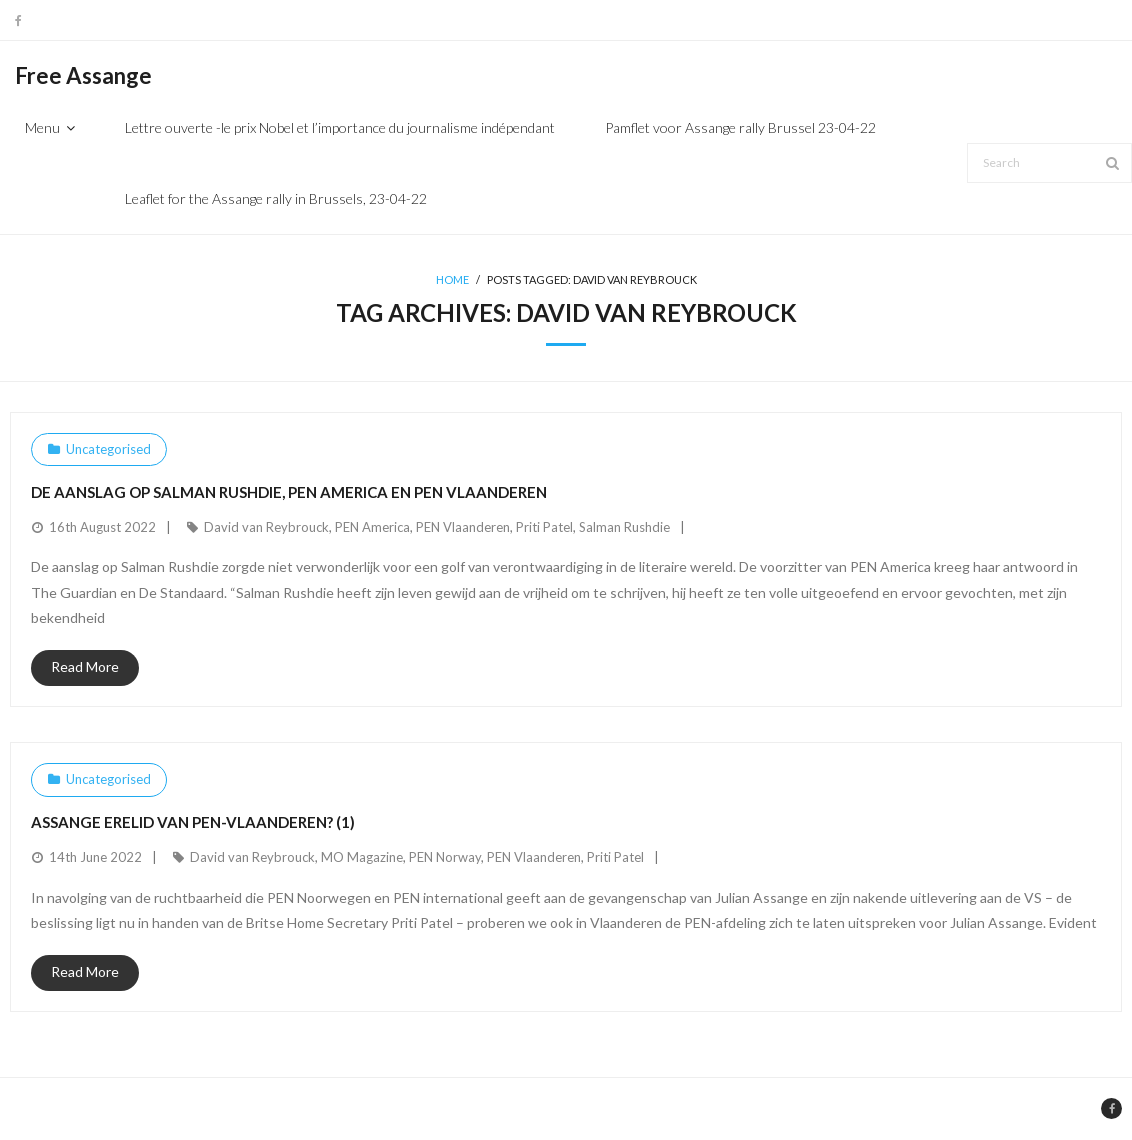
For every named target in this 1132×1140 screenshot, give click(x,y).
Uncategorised (108, 449)
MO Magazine (362, 857)
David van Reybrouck (266, 527)
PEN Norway (445, 857)
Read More (85, 666)
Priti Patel (544, 527)
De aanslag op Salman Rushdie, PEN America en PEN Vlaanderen (289, 492)
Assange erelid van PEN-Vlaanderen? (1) (193, 822)
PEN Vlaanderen (463, 527)
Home (452, 279)
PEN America (372, 527)
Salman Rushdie (624, 527)
